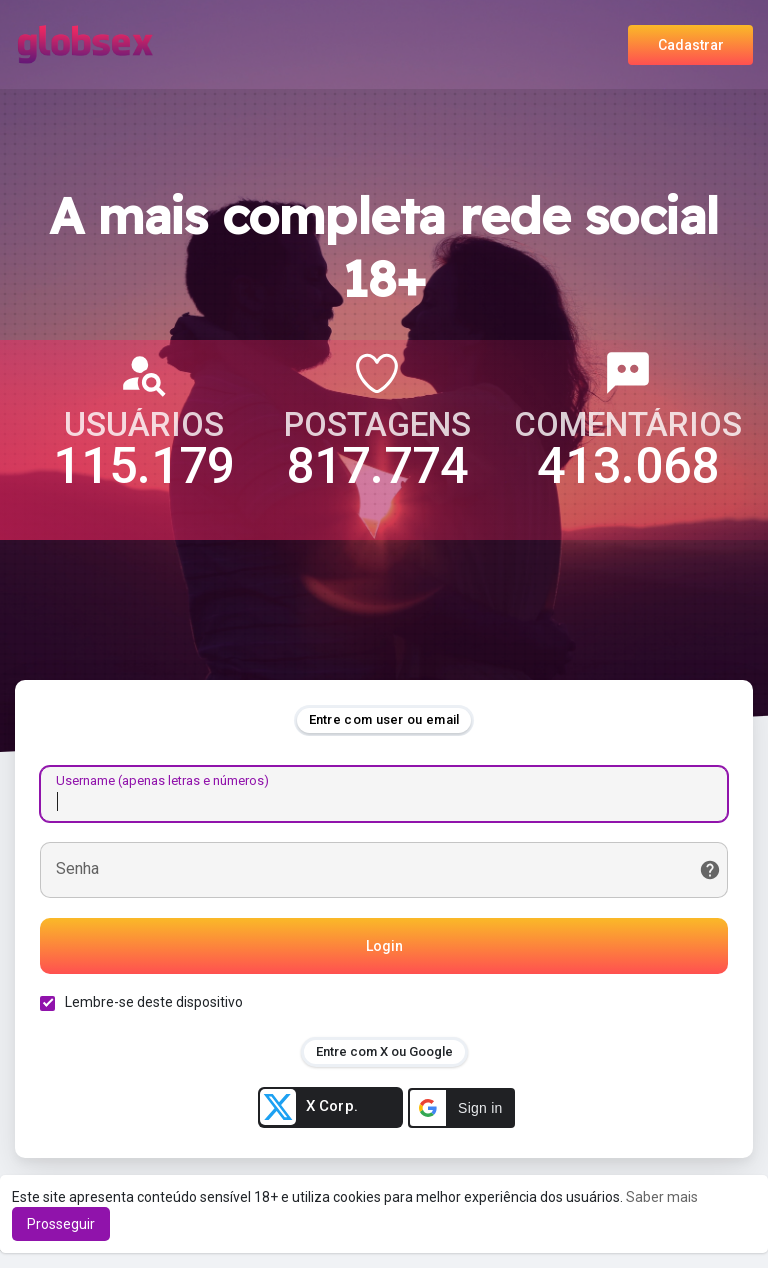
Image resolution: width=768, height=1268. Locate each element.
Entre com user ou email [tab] (384, 719)
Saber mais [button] (662, 1197)
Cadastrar (691, 45)
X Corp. (309, 1107)
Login (384, 946)
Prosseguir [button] (61, 1224)
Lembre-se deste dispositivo (154, 1002)
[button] (461, 1108)
